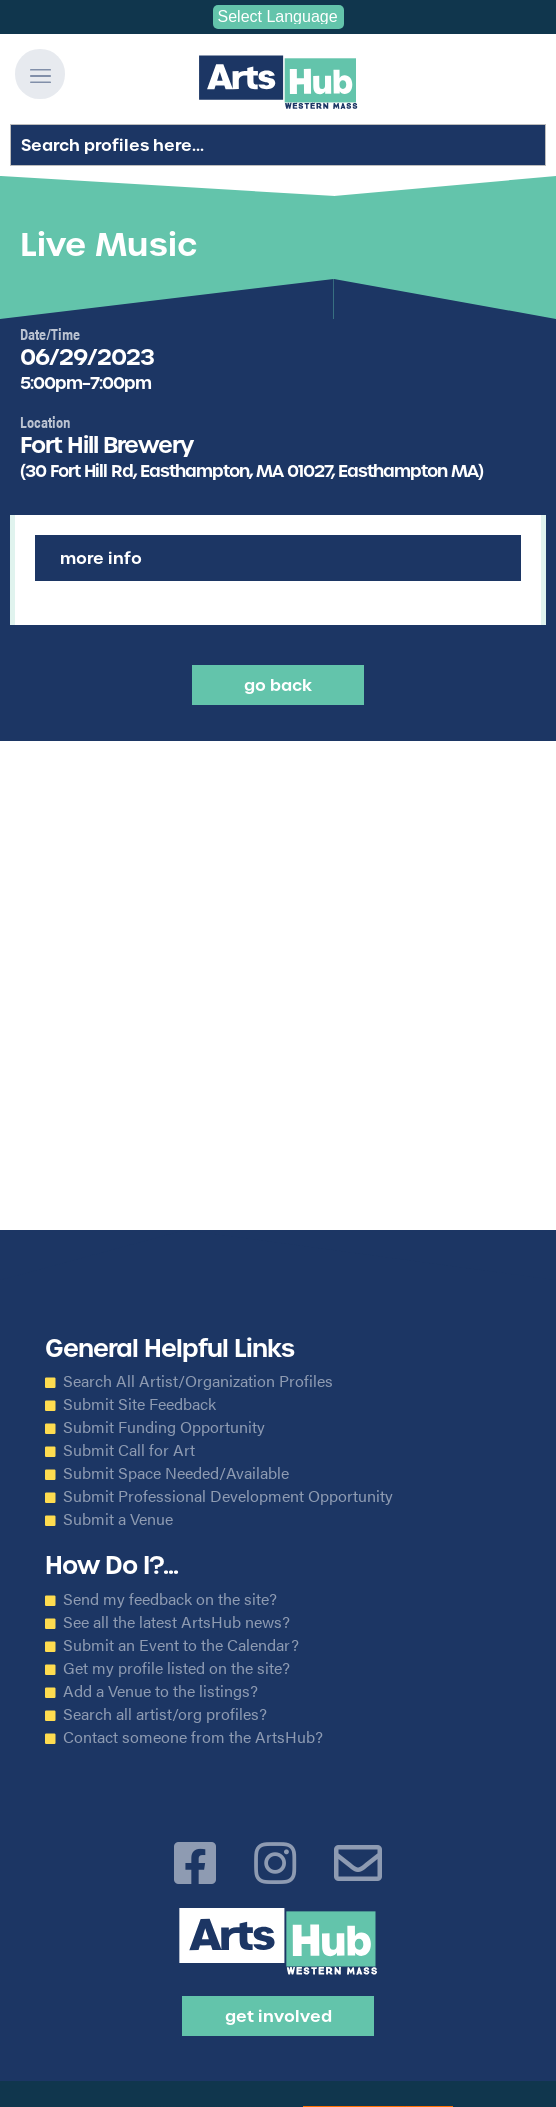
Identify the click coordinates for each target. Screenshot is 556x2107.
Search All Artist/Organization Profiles (198, 1381)
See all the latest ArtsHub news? (176, 1622)
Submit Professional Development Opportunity (228, 1496)
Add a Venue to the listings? (160, 1691)
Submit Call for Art (129, 1450)
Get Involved (278, 2016)
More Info (101, 558)
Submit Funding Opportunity (164, 1427)
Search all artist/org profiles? (165, 1714)
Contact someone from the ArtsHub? (193, 1737)
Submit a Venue (118, 1519)
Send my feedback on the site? (170, 1599)
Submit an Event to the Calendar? (181, 1645)
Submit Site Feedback (139, 1404)
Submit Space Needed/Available (176, 1473)
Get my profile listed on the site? (176, 1668)
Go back (278, 685)
